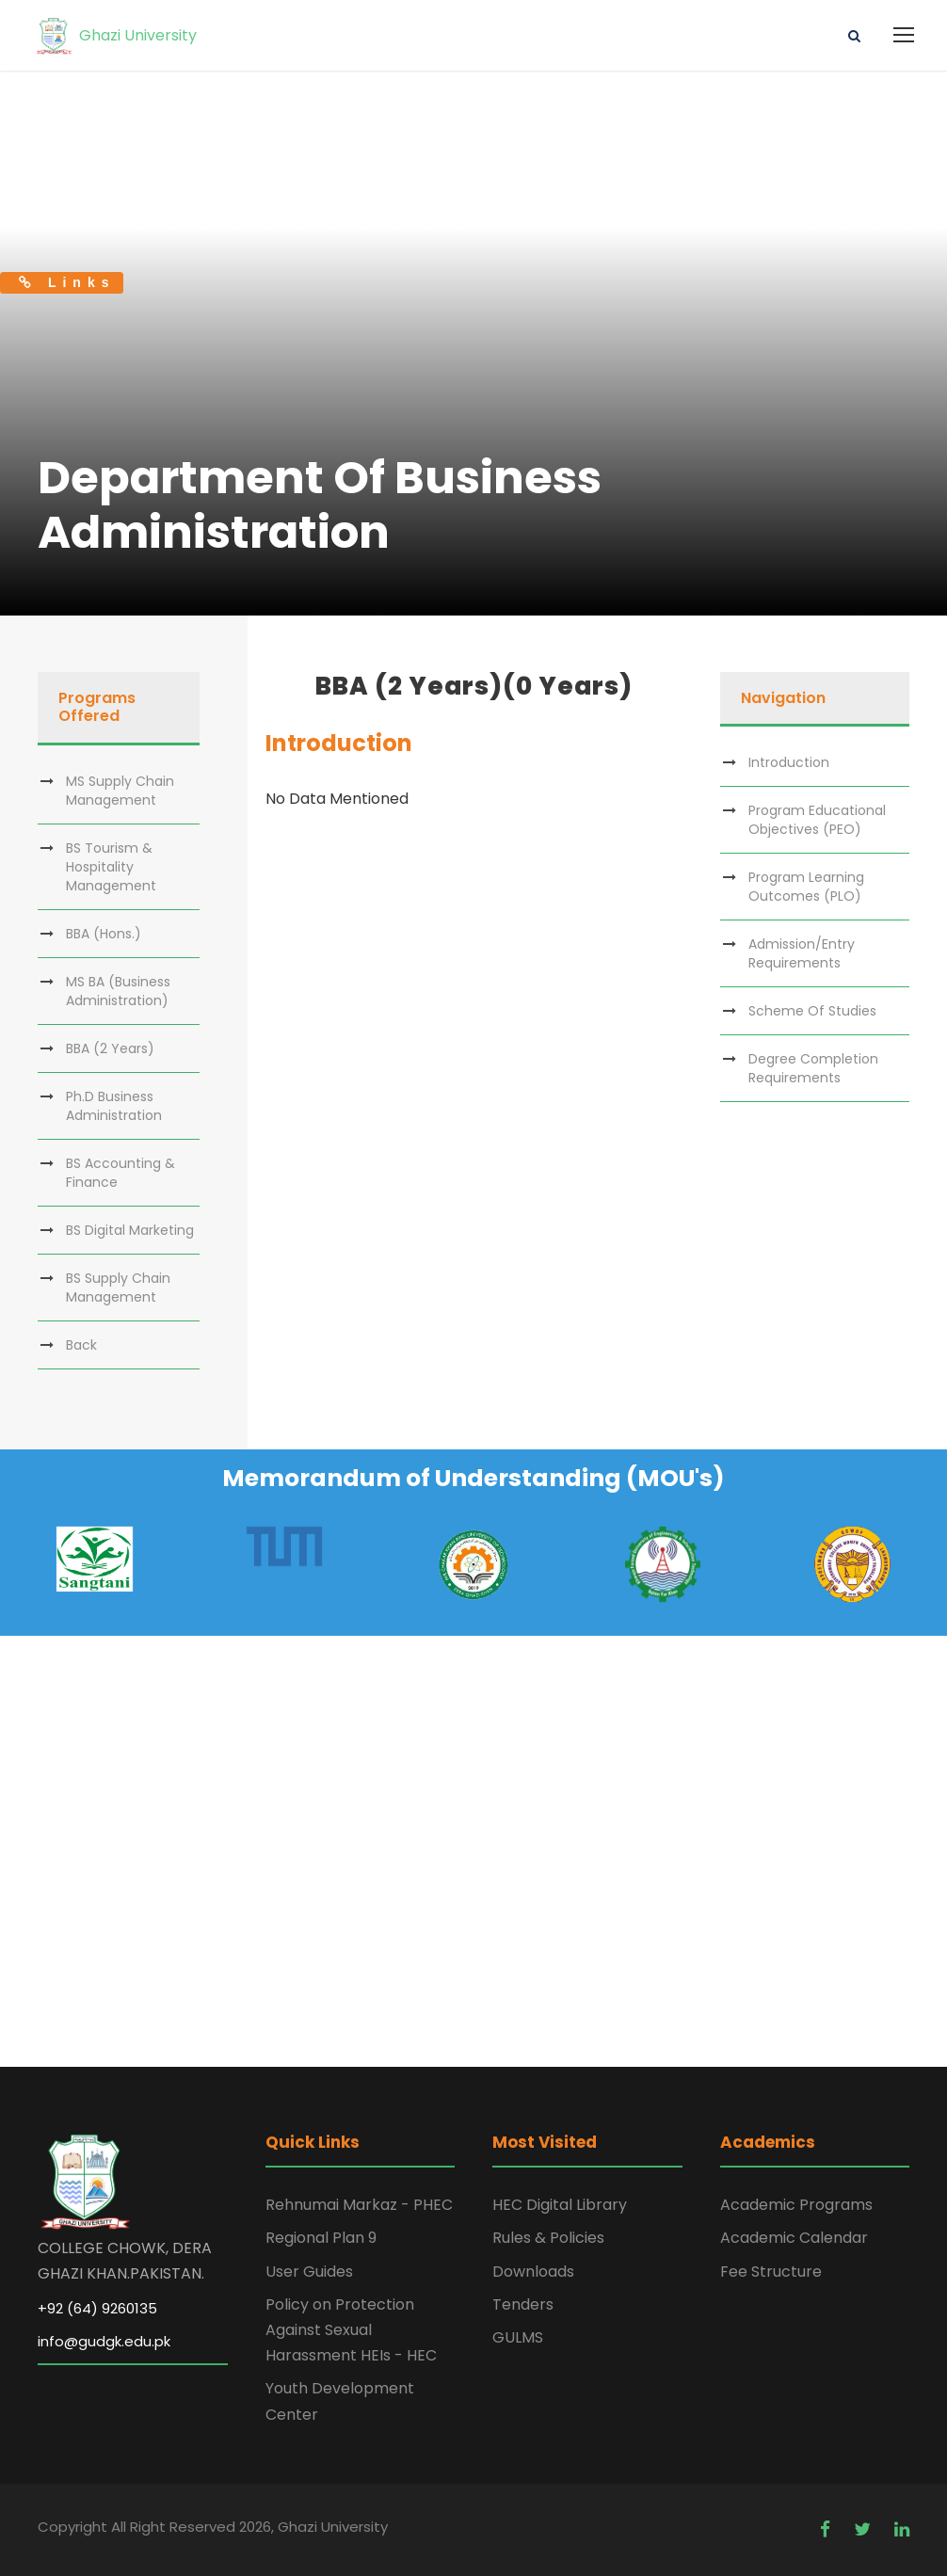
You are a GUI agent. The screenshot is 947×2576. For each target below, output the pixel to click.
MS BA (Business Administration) (118, 991)
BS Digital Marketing (130, 1230)
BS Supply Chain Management (118, 1287)
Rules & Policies (548, 2237)
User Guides (309, 2271)
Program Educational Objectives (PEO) (817, 820)
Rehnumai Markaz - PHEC (359, 2205)
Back (81, 1345)
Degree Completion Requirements (813, 1068)
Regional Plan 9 (321, 2237)
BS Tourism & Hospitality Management (111, 867)
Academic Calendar (794, 2237)
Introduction (788, 762)
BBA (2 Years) (110, 1048)
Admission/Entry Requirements (801, 953)
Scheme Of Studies (812, 1010)
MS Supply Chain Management (120, 790)
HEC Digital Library (559, 2205)
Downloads (533, 2271)
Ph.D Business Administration (114, 1106)
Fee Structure (771, 2271)
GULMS (517, 2337)
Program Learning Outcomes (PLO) (806, 886)
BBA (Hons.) (103, 933)
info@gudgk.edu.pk (104, 2341)
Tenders (523, 2304)
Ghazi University (115, 35)
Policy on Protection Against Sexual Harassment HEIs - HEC (351, 2330)
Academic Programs (796, 2205)
